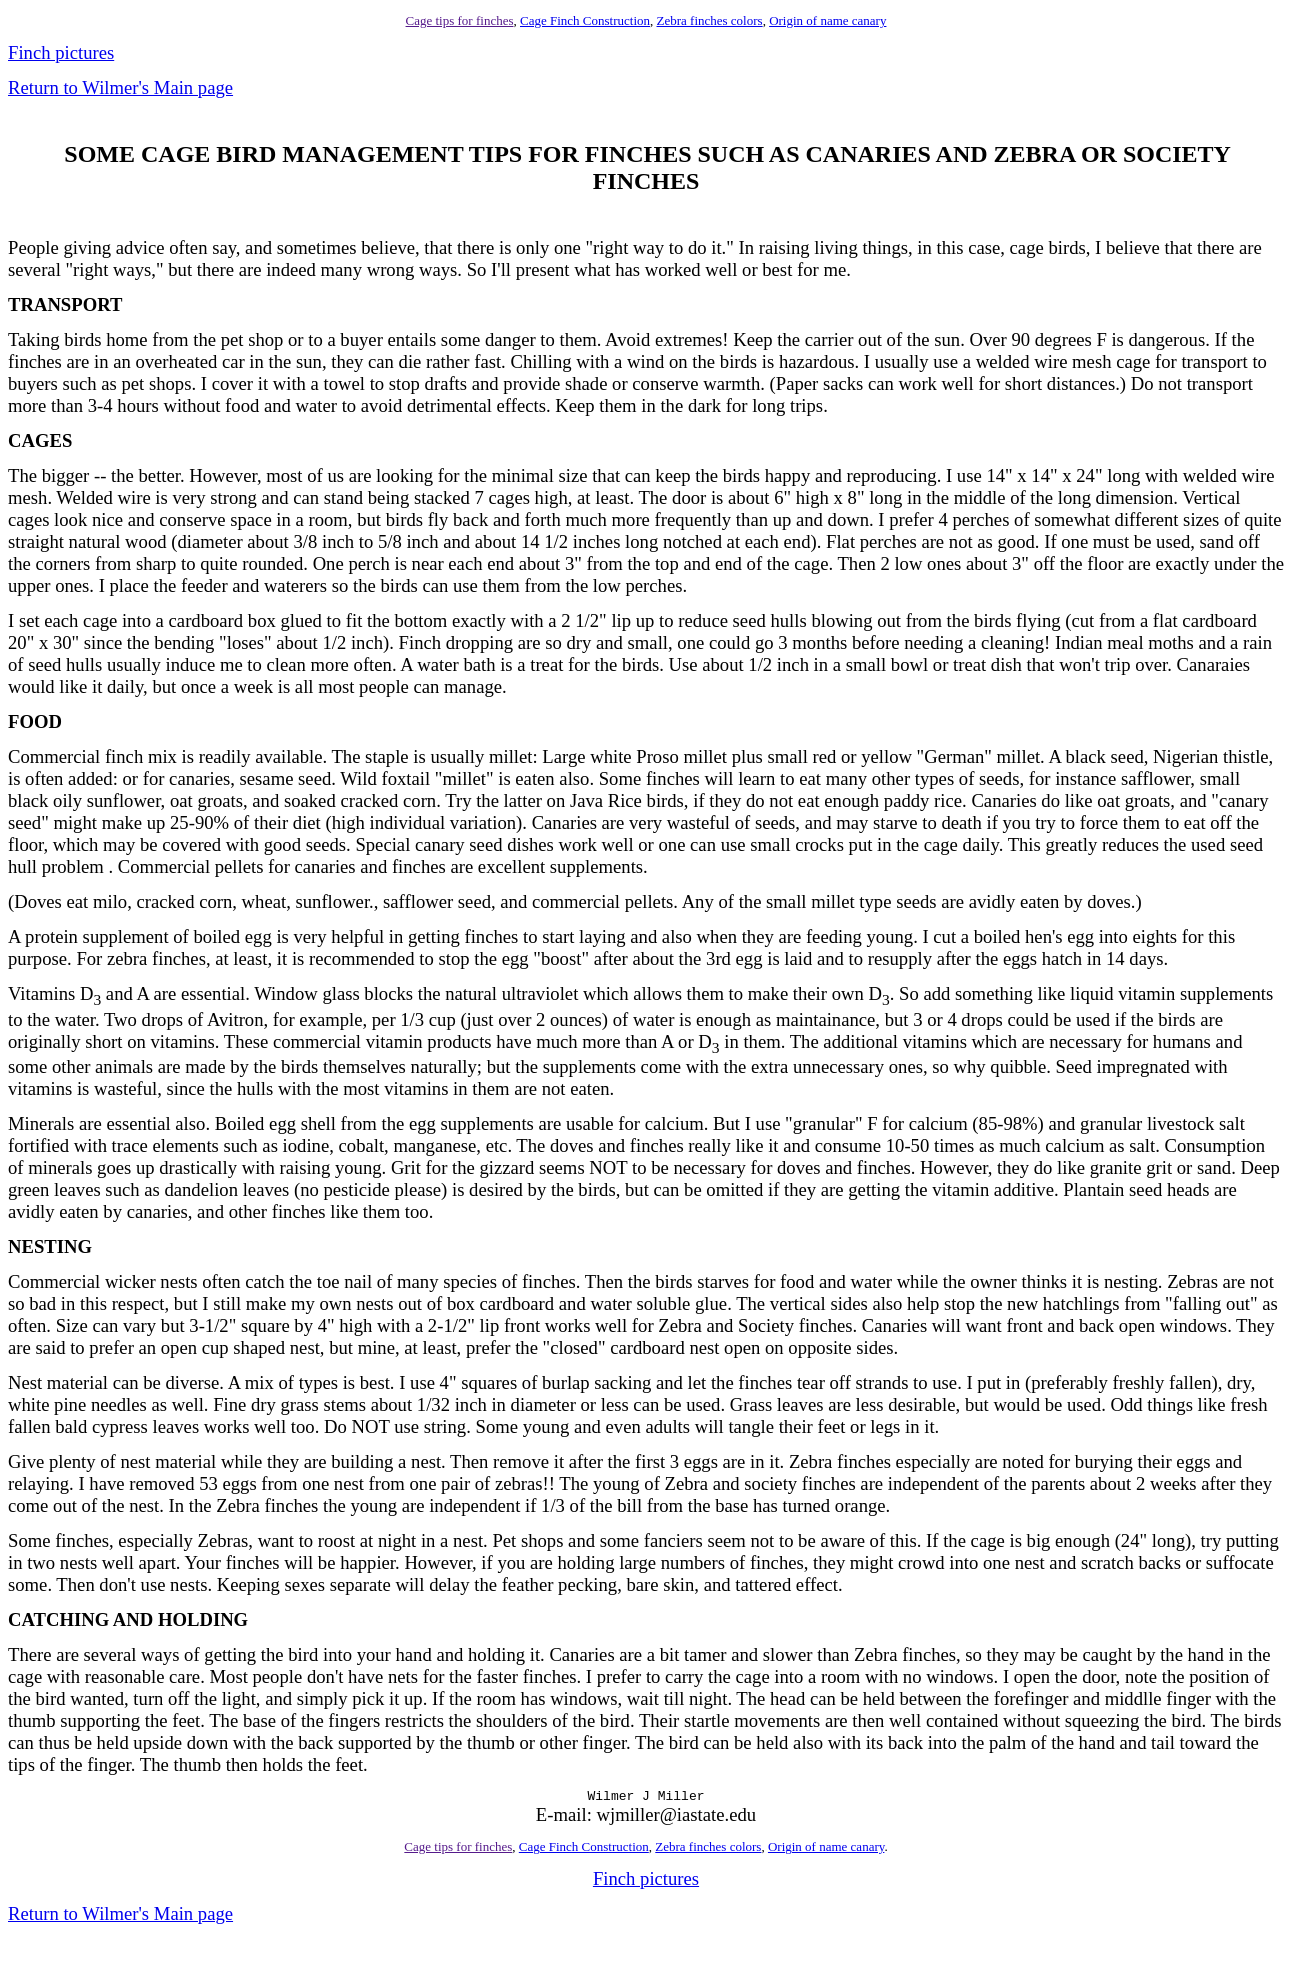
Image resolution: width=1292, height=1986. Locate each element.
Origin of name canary (827, 20)
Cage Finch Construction (585, 20)
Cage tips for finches (460, 20)
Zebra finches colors (710, 20)
